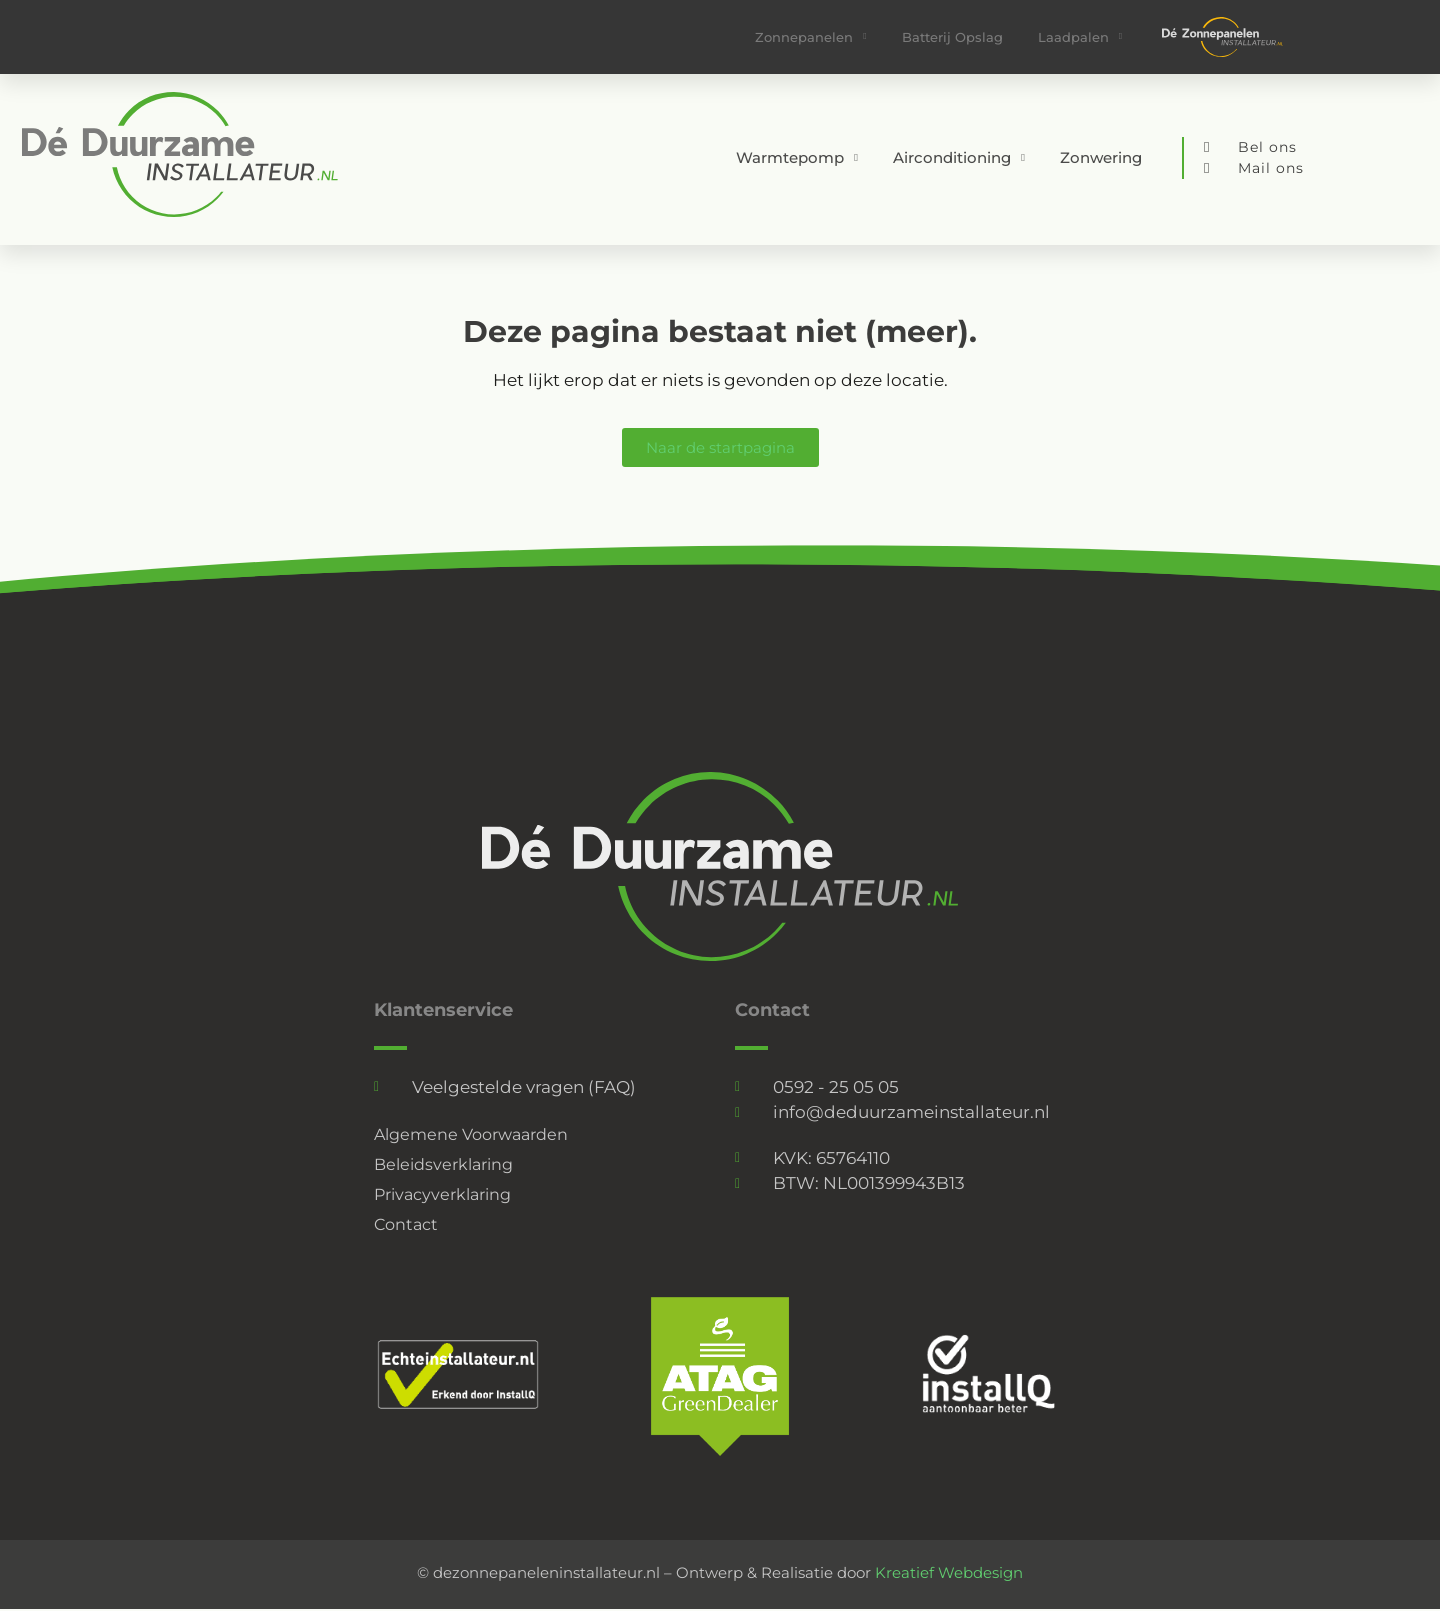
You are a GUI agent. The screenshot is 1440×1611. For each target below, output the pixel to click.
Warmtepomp (797, 158)
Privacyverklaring (448, 1195)
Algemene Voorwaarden (477, 1135)
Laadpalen (1080, 36)
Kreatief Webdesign (949, 1572)
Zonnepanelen (810, 36)
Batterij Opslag (952, 37)
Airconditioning (959, 158)
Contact (408, 1225)
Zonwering (1101, 157)
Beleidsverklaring (448, 1165)
